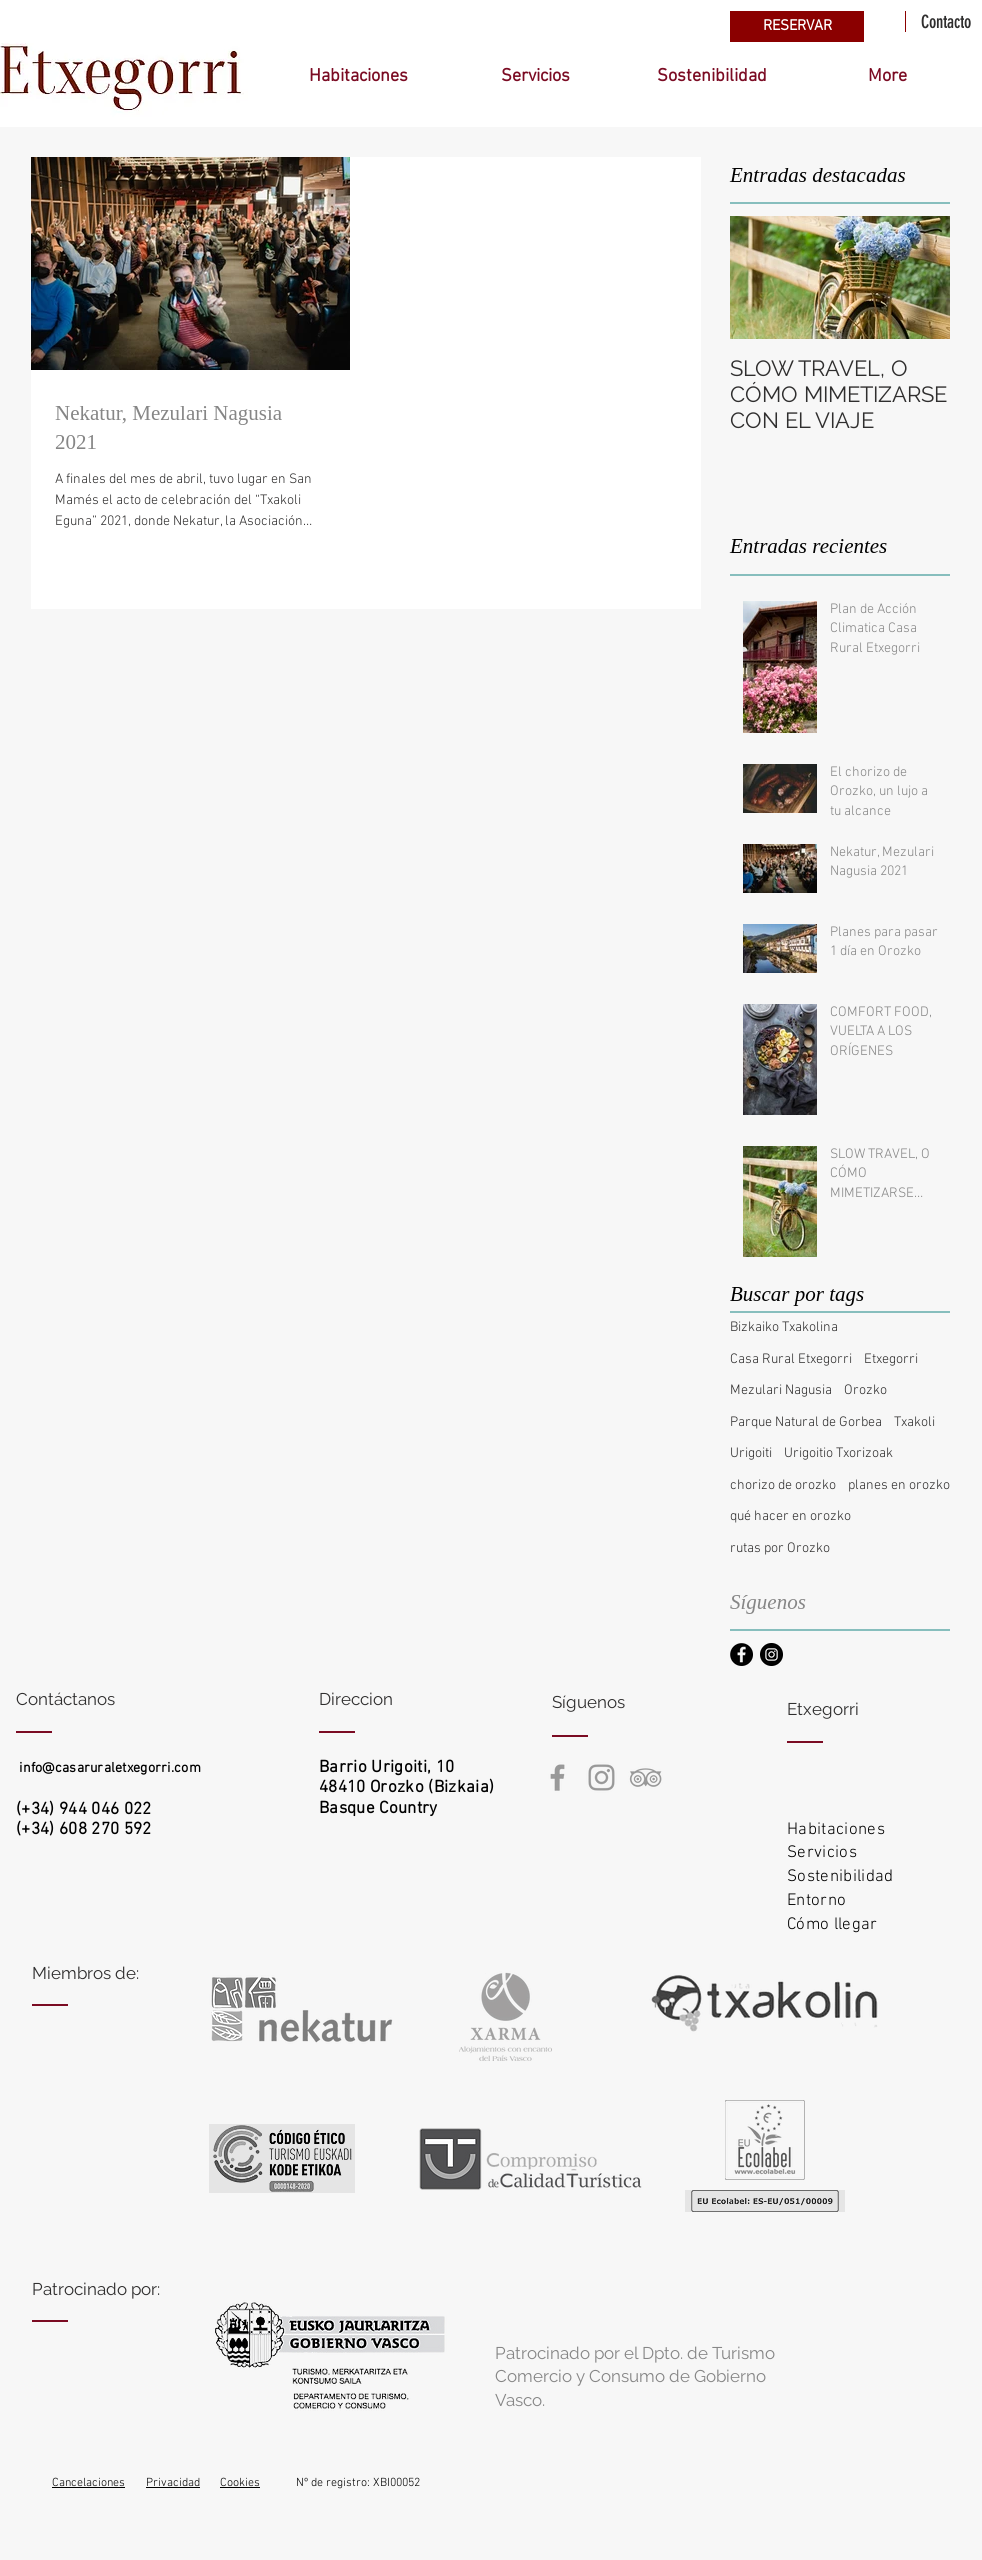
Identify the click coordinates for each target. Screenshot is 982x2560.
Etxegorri (891, 1359)
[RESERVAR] (797, 26)
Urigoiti (751, 1453)
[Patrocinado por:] (107, 2290)
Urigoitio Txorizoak (838, 1453)
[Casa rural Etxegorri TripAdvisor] (645, 1777)
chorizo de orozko (783, 1485)
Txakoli (914, 1422)
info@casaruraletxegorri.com (110, 1768)
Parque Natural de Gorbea (806, 1422)
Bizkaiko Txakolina (784, 1327)
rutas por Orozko (780, 1548)
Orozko (865, 1390)
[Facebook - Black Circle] (741, 1654)
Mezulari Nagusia (781, 1390)
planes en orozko (899, 1485)
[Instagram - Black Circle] (771, 1654)
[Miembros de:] (107, 1974)
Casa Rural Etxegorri (791, 1359)
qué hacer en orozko (790, 1516)
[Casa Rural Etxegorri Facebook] (557, 1777)
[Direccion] (394, 1700)
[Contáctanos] (91, 1700)
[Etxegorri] (862, 1710)
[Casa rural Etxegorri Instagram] (601, 1777)
